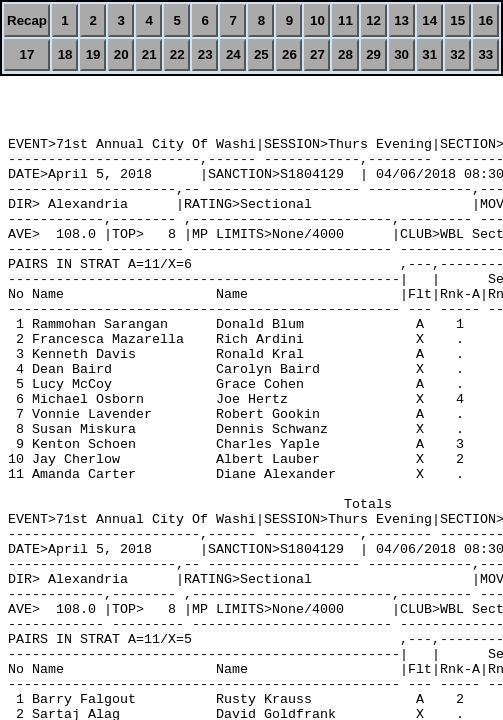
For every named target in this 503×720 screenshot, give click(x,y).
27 (317, 54)
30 (401, 54)
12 (373, 20)
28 (345, 54)
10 (317, 20)
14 (429, 20)
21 (149, 54)
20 (121, 54)
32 (457, 54)
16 (485, 20)
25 (261, 54)
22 (177, 54)
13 (401, 20)
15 (457, 20)
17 (27, 54)
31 (429, 54)
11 (345, 20)
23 (205, 54)
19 (93, 54)
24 (233, 54)
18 (65, 54)
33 (485, 54)
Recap (27, 20)
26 (289, 54)
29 (373, 54)
